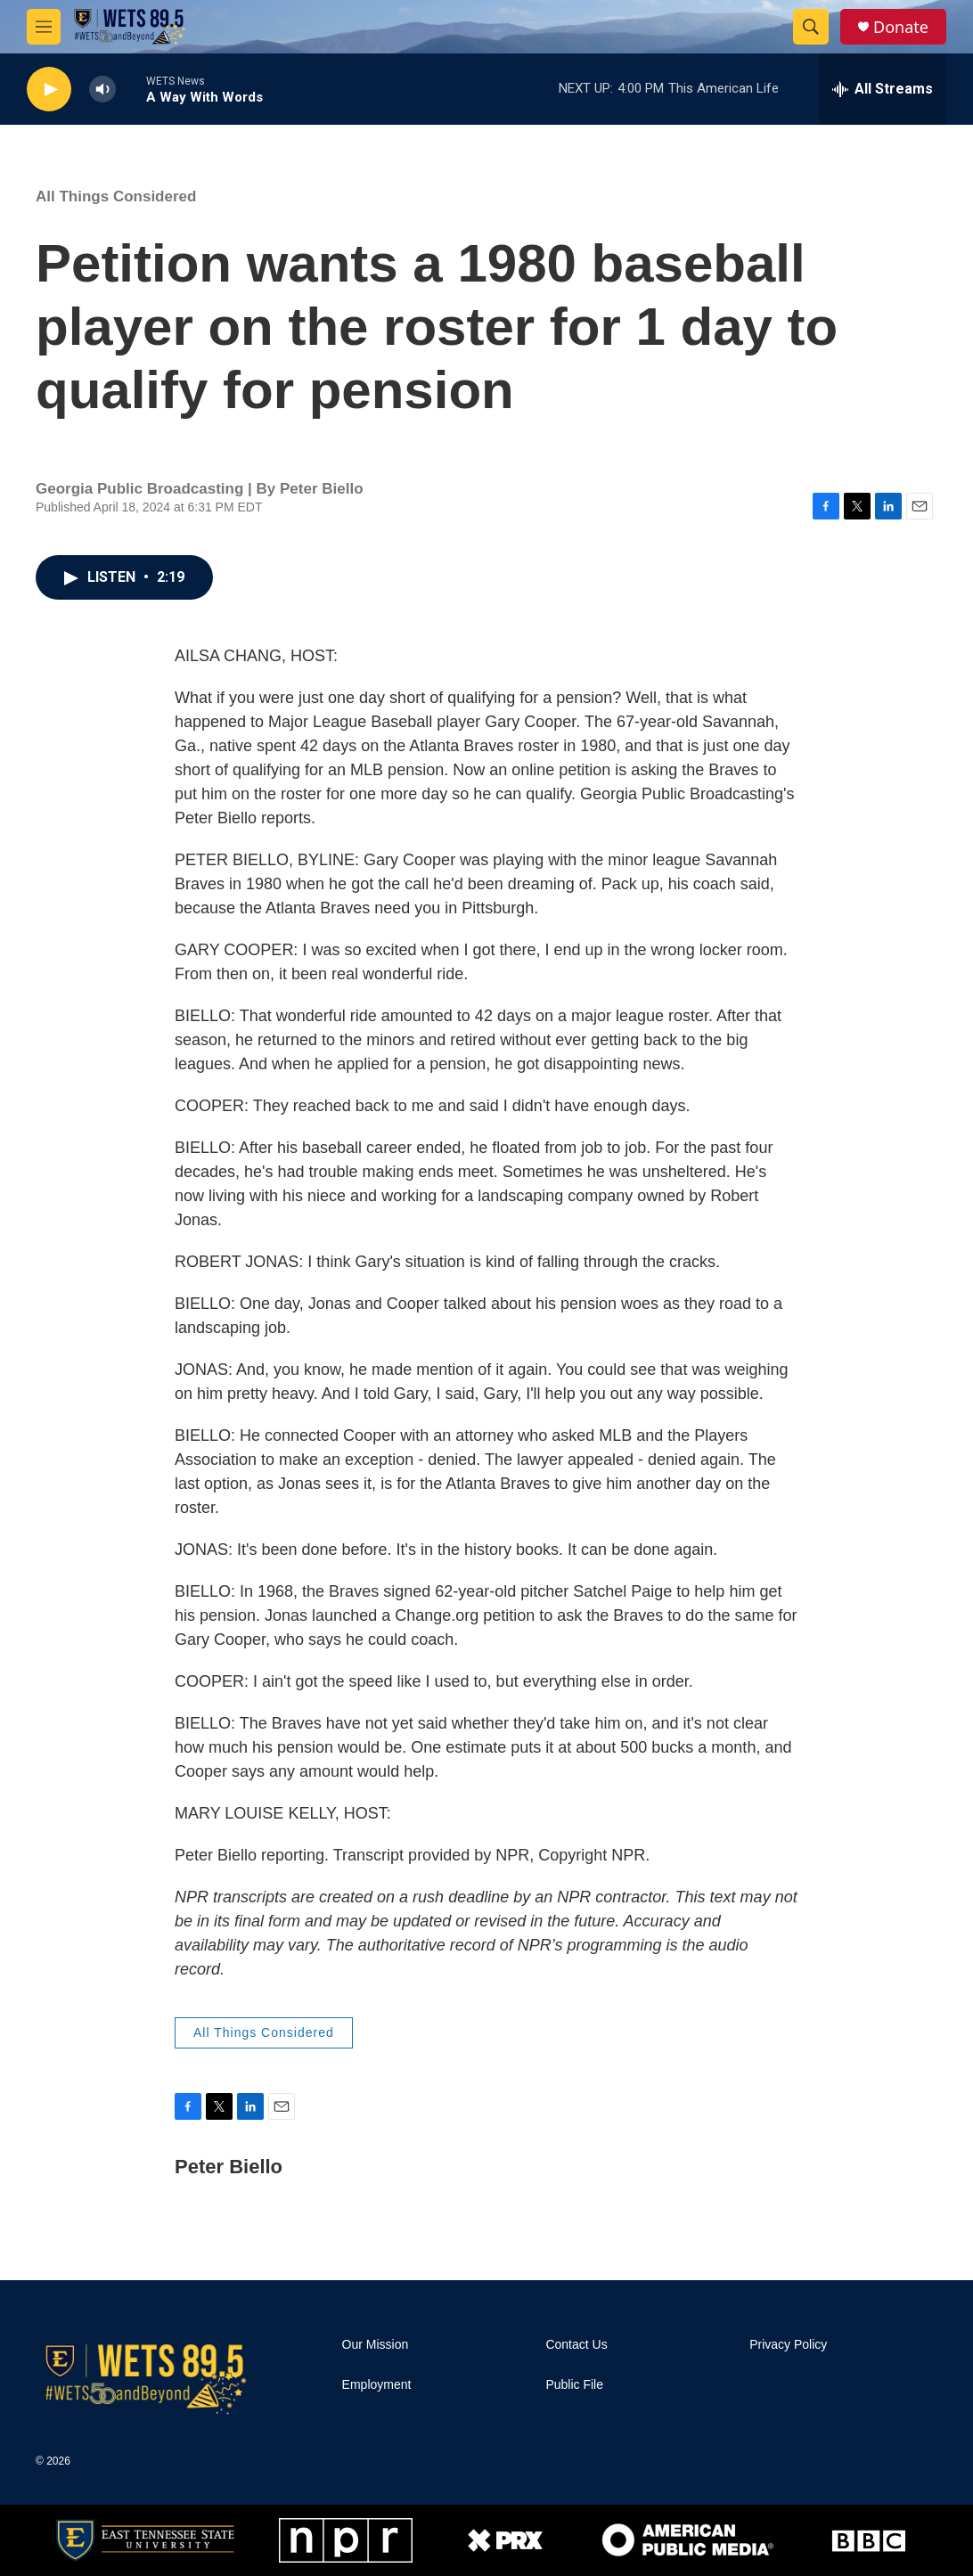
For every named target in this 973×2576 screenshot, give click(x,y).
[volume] (102, 90)
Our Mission (375, 2344)
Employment (377, 2385)
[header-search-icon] (811, 27)
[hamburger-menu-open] (44, 27)
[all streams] (882, 89)
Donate (900, 27)
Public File (574, 2385)
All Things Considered (116, 196)
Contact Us (576, 2344)
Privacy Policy (788, 2344)
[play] (49, 89)
